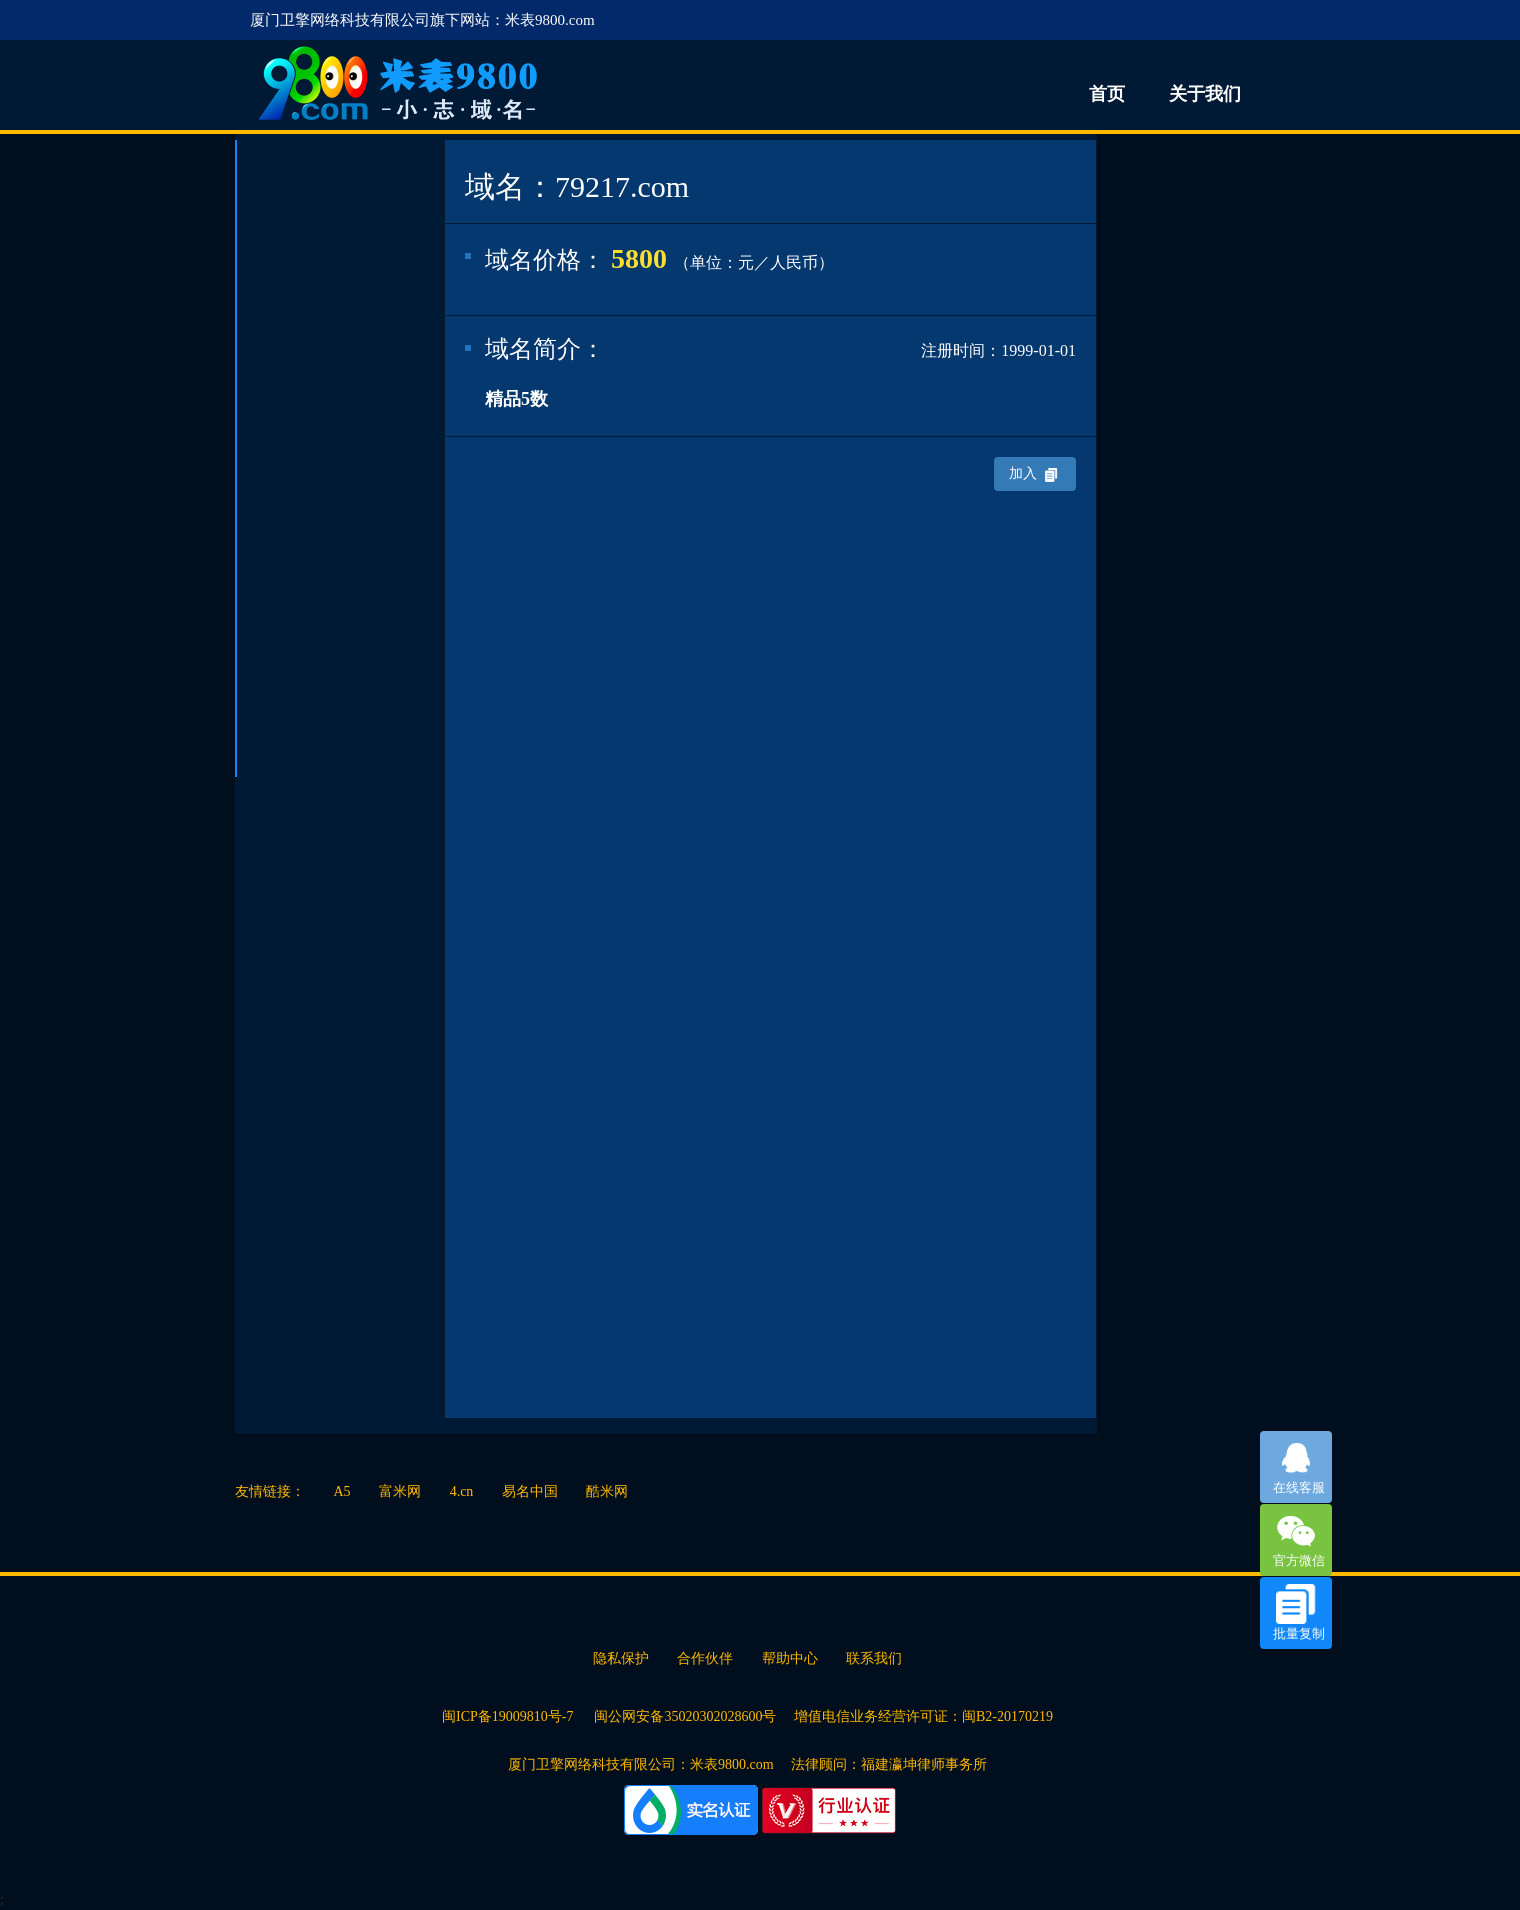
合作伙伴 (705, 1658)
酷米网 (607, 1491)
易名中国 (530, 1491)
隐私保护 (621, 1658)
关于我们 (1205, 94)
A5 (342, 1491)
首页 (1107, 94)
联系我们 (874, 1658)
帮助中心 (790, 1658)
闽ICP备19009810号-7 (509, 1716)
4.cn (462, 1491)
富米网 (400, 1491)
